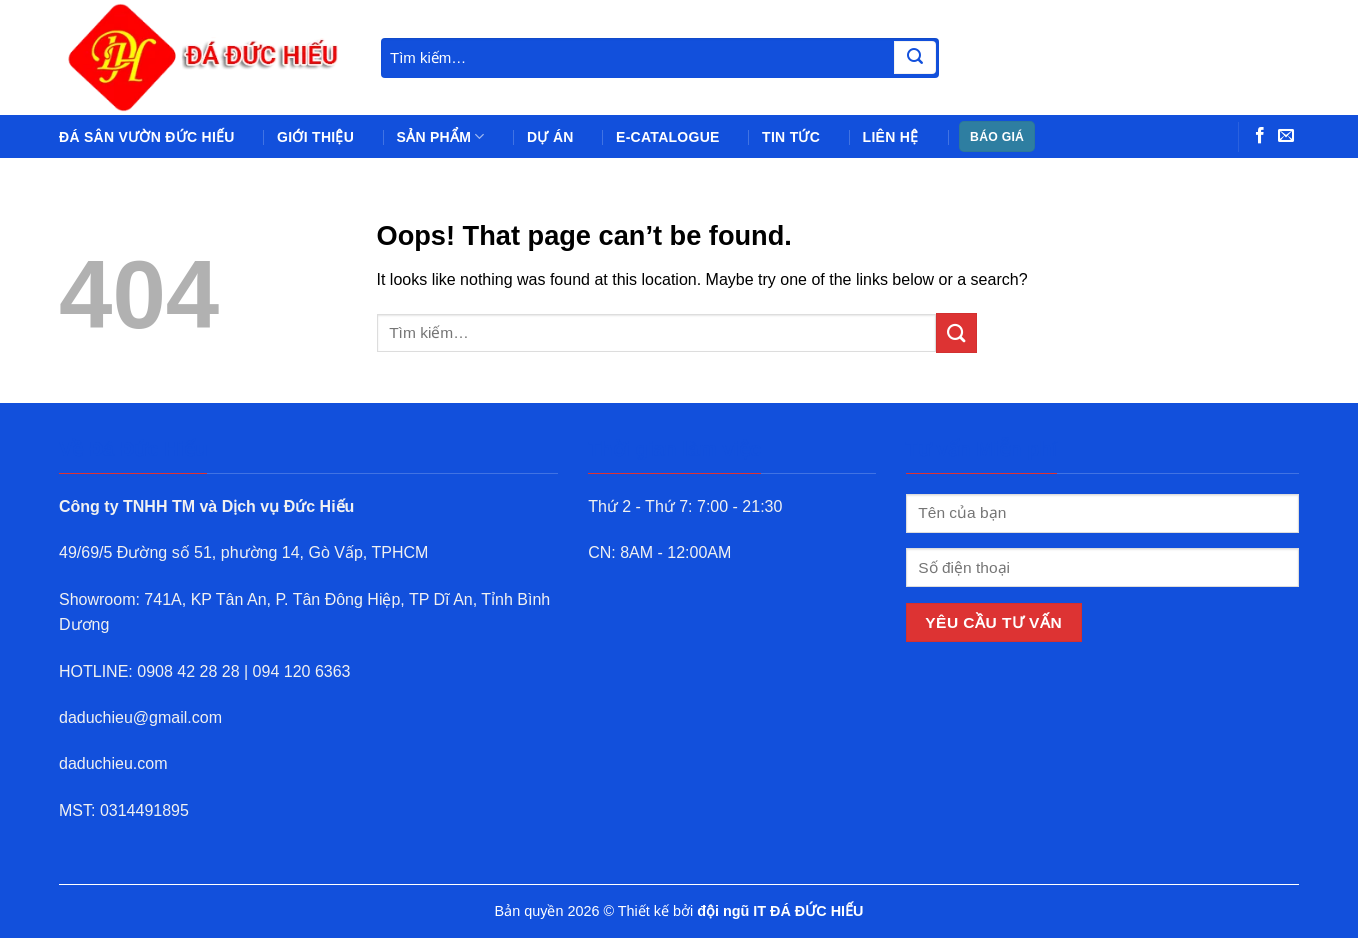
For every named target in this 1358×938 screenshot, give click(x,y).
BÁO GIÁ (997, 137)
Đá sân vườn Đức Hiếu (147, 137)
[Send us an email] (1286, 136)
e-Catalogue (668, 137)
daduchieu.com (113, 763)
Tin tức (791, 137)
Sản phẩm (441, 136)
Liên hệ (891, 137)
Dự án (550, 137)
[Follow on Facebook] (1260, 136)
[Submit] (915, 58)
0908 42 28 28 (188, 671)
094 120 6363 (302, 671)
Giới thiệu (315, 137)
